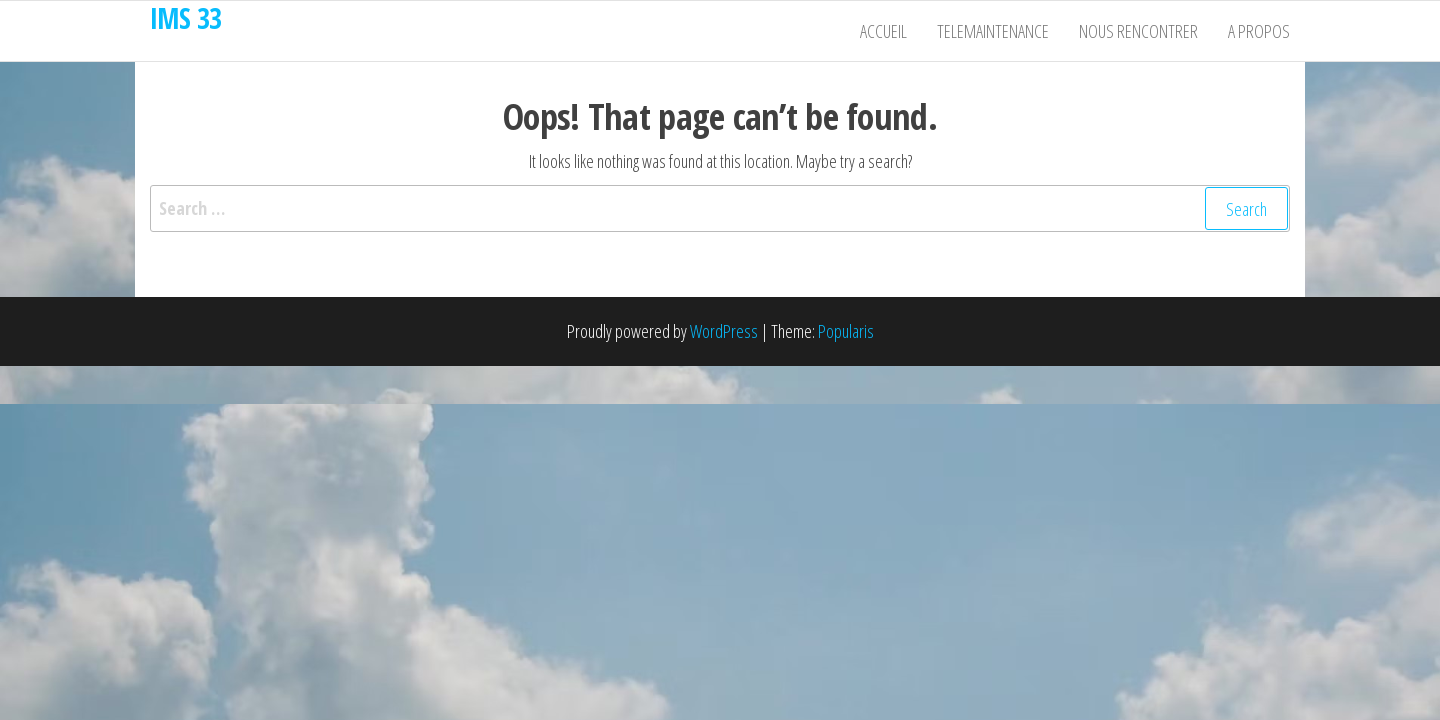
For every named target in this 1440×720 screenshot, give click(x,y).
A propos (1259, 31)
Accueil (883, 31)
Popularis (846, 331)
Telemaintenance (993, 31)
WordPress (724, 331)
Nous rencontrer (1138, 31)
